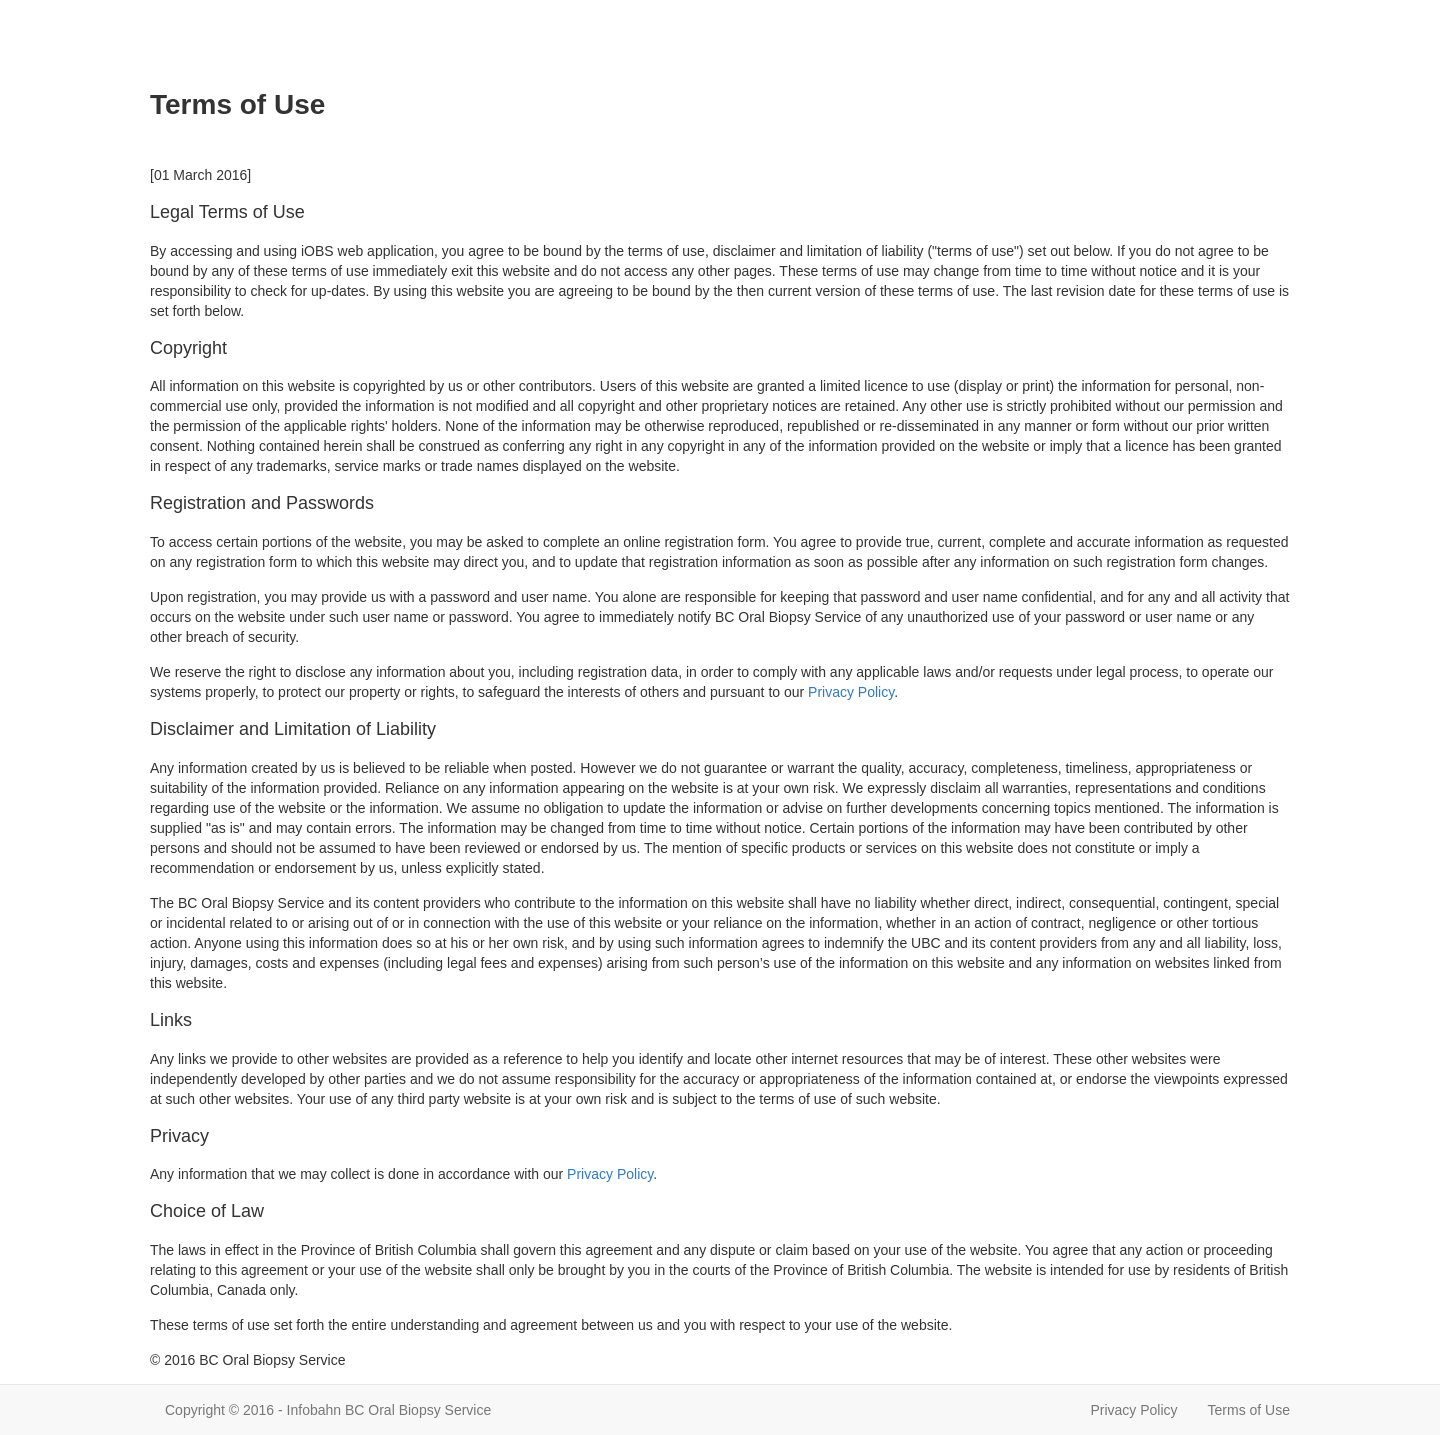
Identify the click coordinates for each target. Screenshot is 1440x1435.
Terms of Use (1249, 1410)
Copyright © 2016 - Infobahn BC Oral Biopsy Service (328, 1410)
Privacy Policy (851, 692)
